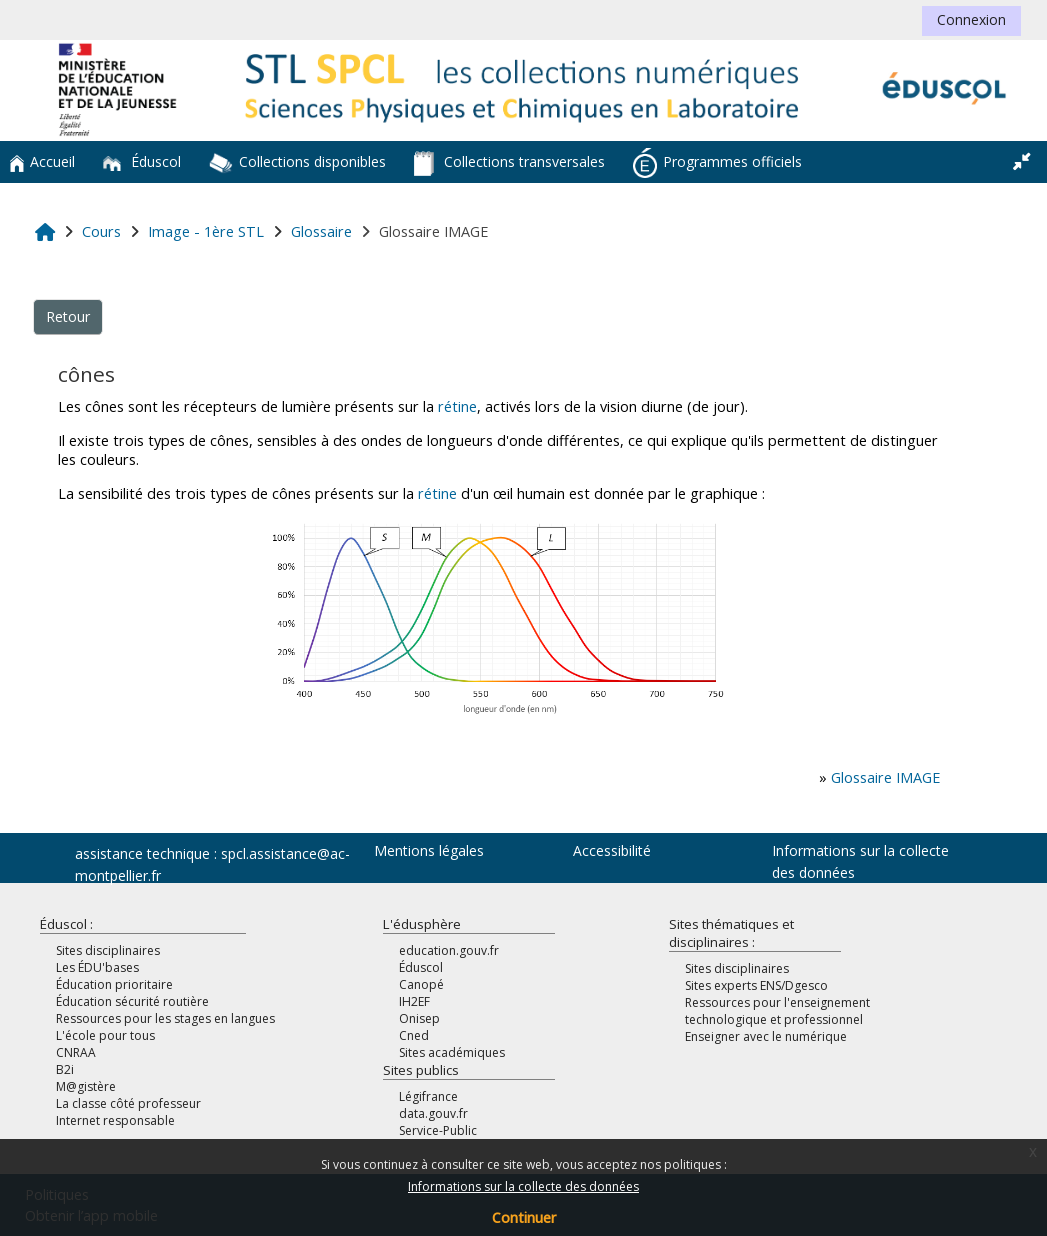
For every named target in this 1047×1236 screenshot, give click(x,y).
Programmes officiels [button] (717, 163)
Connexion (971, 19)
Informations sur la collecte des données (523, 1186)
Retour (68, 316)
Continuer (524, 1217)
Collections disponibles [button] (297, 163)
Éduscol (142, 161)
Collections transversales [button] (509, 163)
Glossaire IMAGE (885, 777)
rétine (457, 406)
